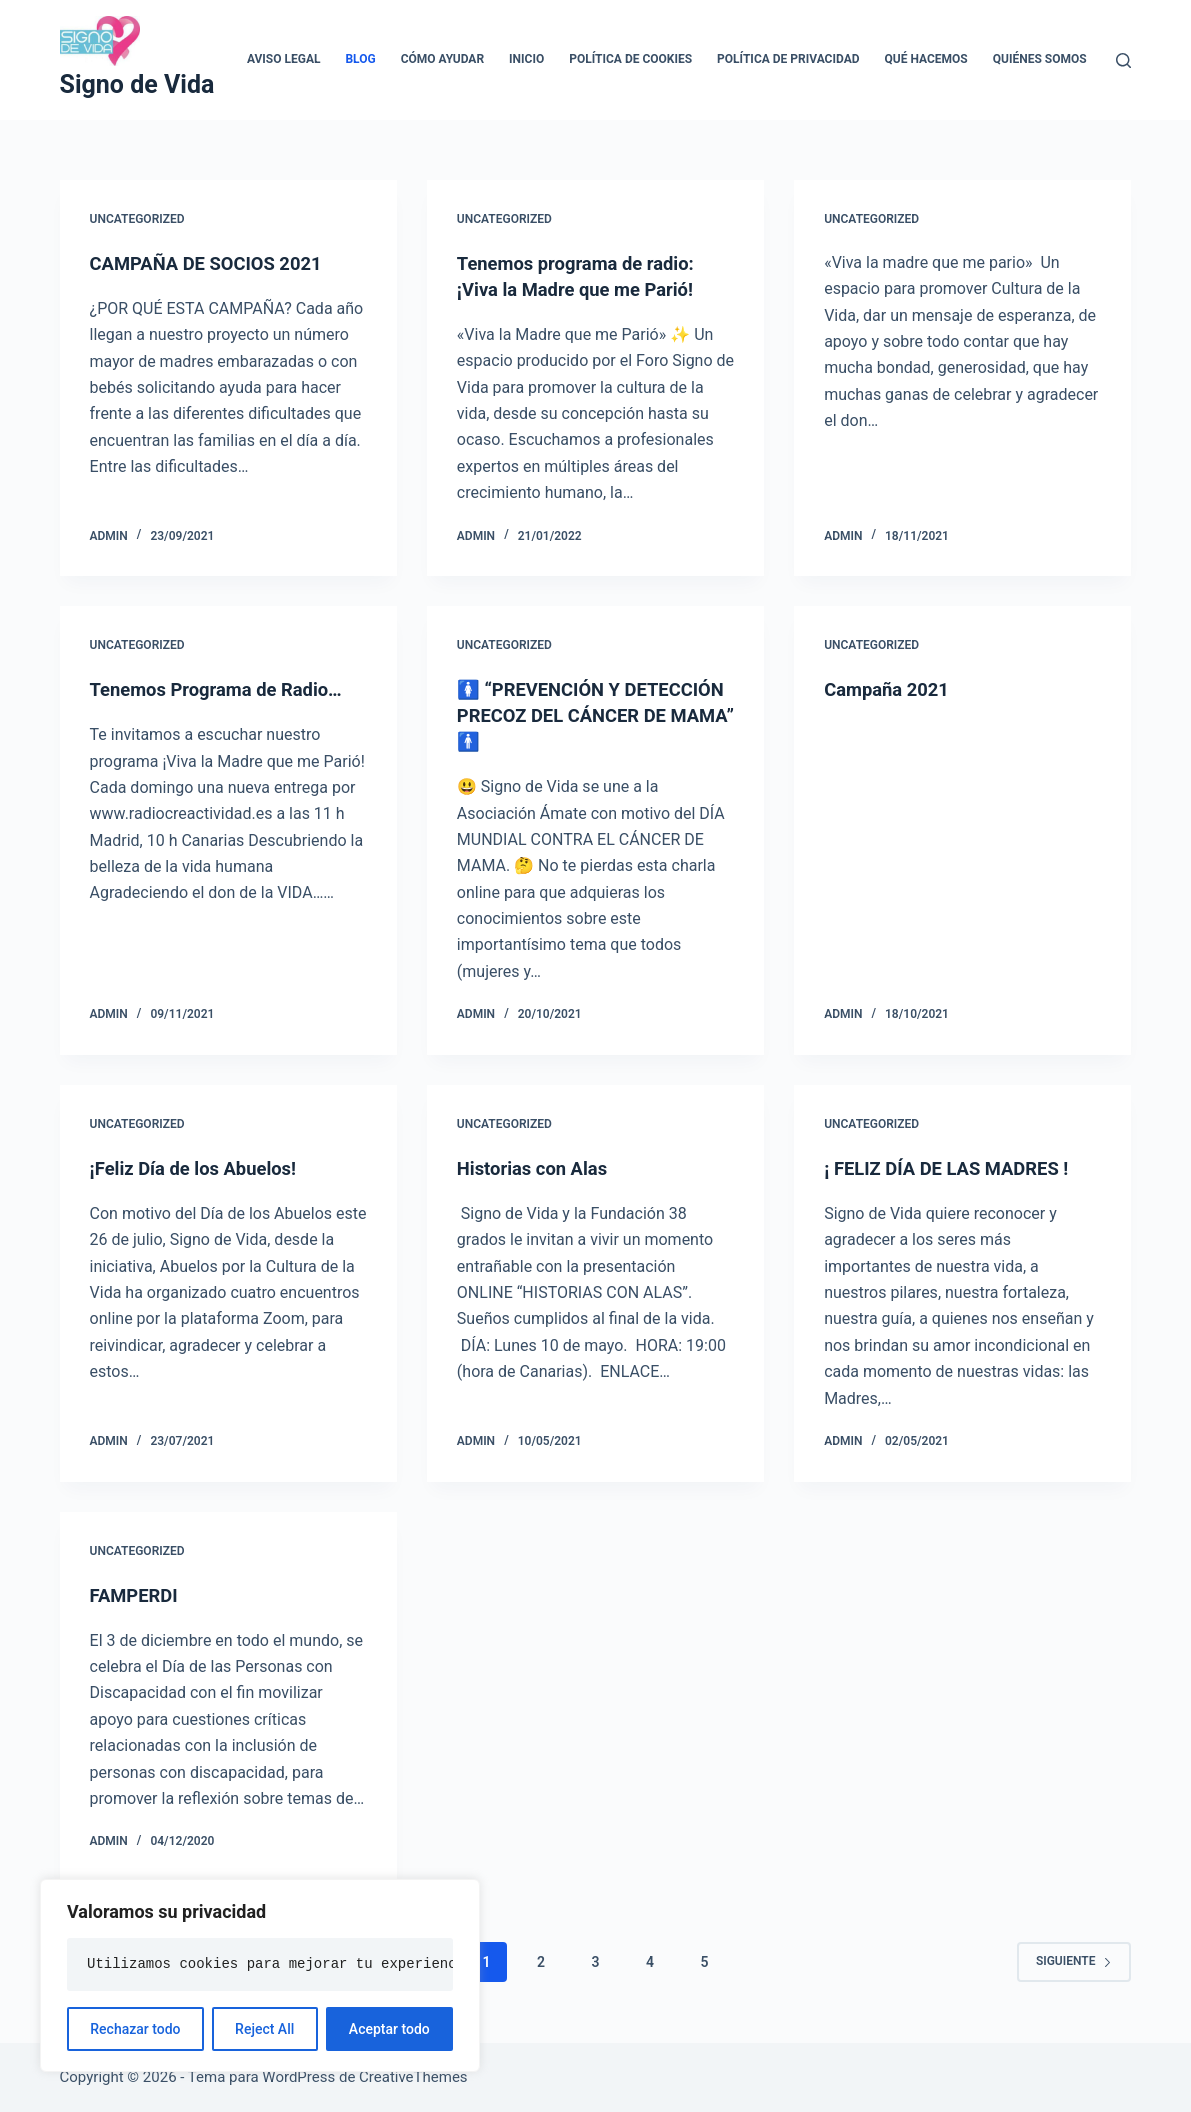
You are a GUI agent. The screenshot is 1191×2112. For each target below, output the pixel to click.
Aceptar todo (389, 2029)
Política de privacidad (788, 59)
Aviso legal (284, 59)
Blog (360, 59)
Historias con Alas (539, 1168)
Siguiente (1074, 1961)
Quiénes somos (1040, 59)
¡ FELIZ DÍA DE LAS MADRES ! (957, 1168)
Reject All (264, 2029)
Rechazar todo (135, 2029)
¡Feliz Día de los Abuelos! (202, 1168)
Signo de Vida (137, 84)
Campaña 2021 (892, 689)
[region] (260, 1975)
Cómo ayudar (442, 59)
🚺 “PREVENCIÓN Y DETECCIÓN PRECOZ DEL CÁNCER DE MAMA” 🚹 (571, 715)
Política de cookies (630, 59)
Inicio (526, 59)
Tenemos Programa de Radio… (227, 689)
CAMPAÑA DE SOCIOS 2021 (216, 263)
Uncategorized (137, 219)
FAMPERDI (138, 1595)
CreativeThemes (413, 2077)
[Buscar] (1123, 60)
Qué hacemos (926, 59)
